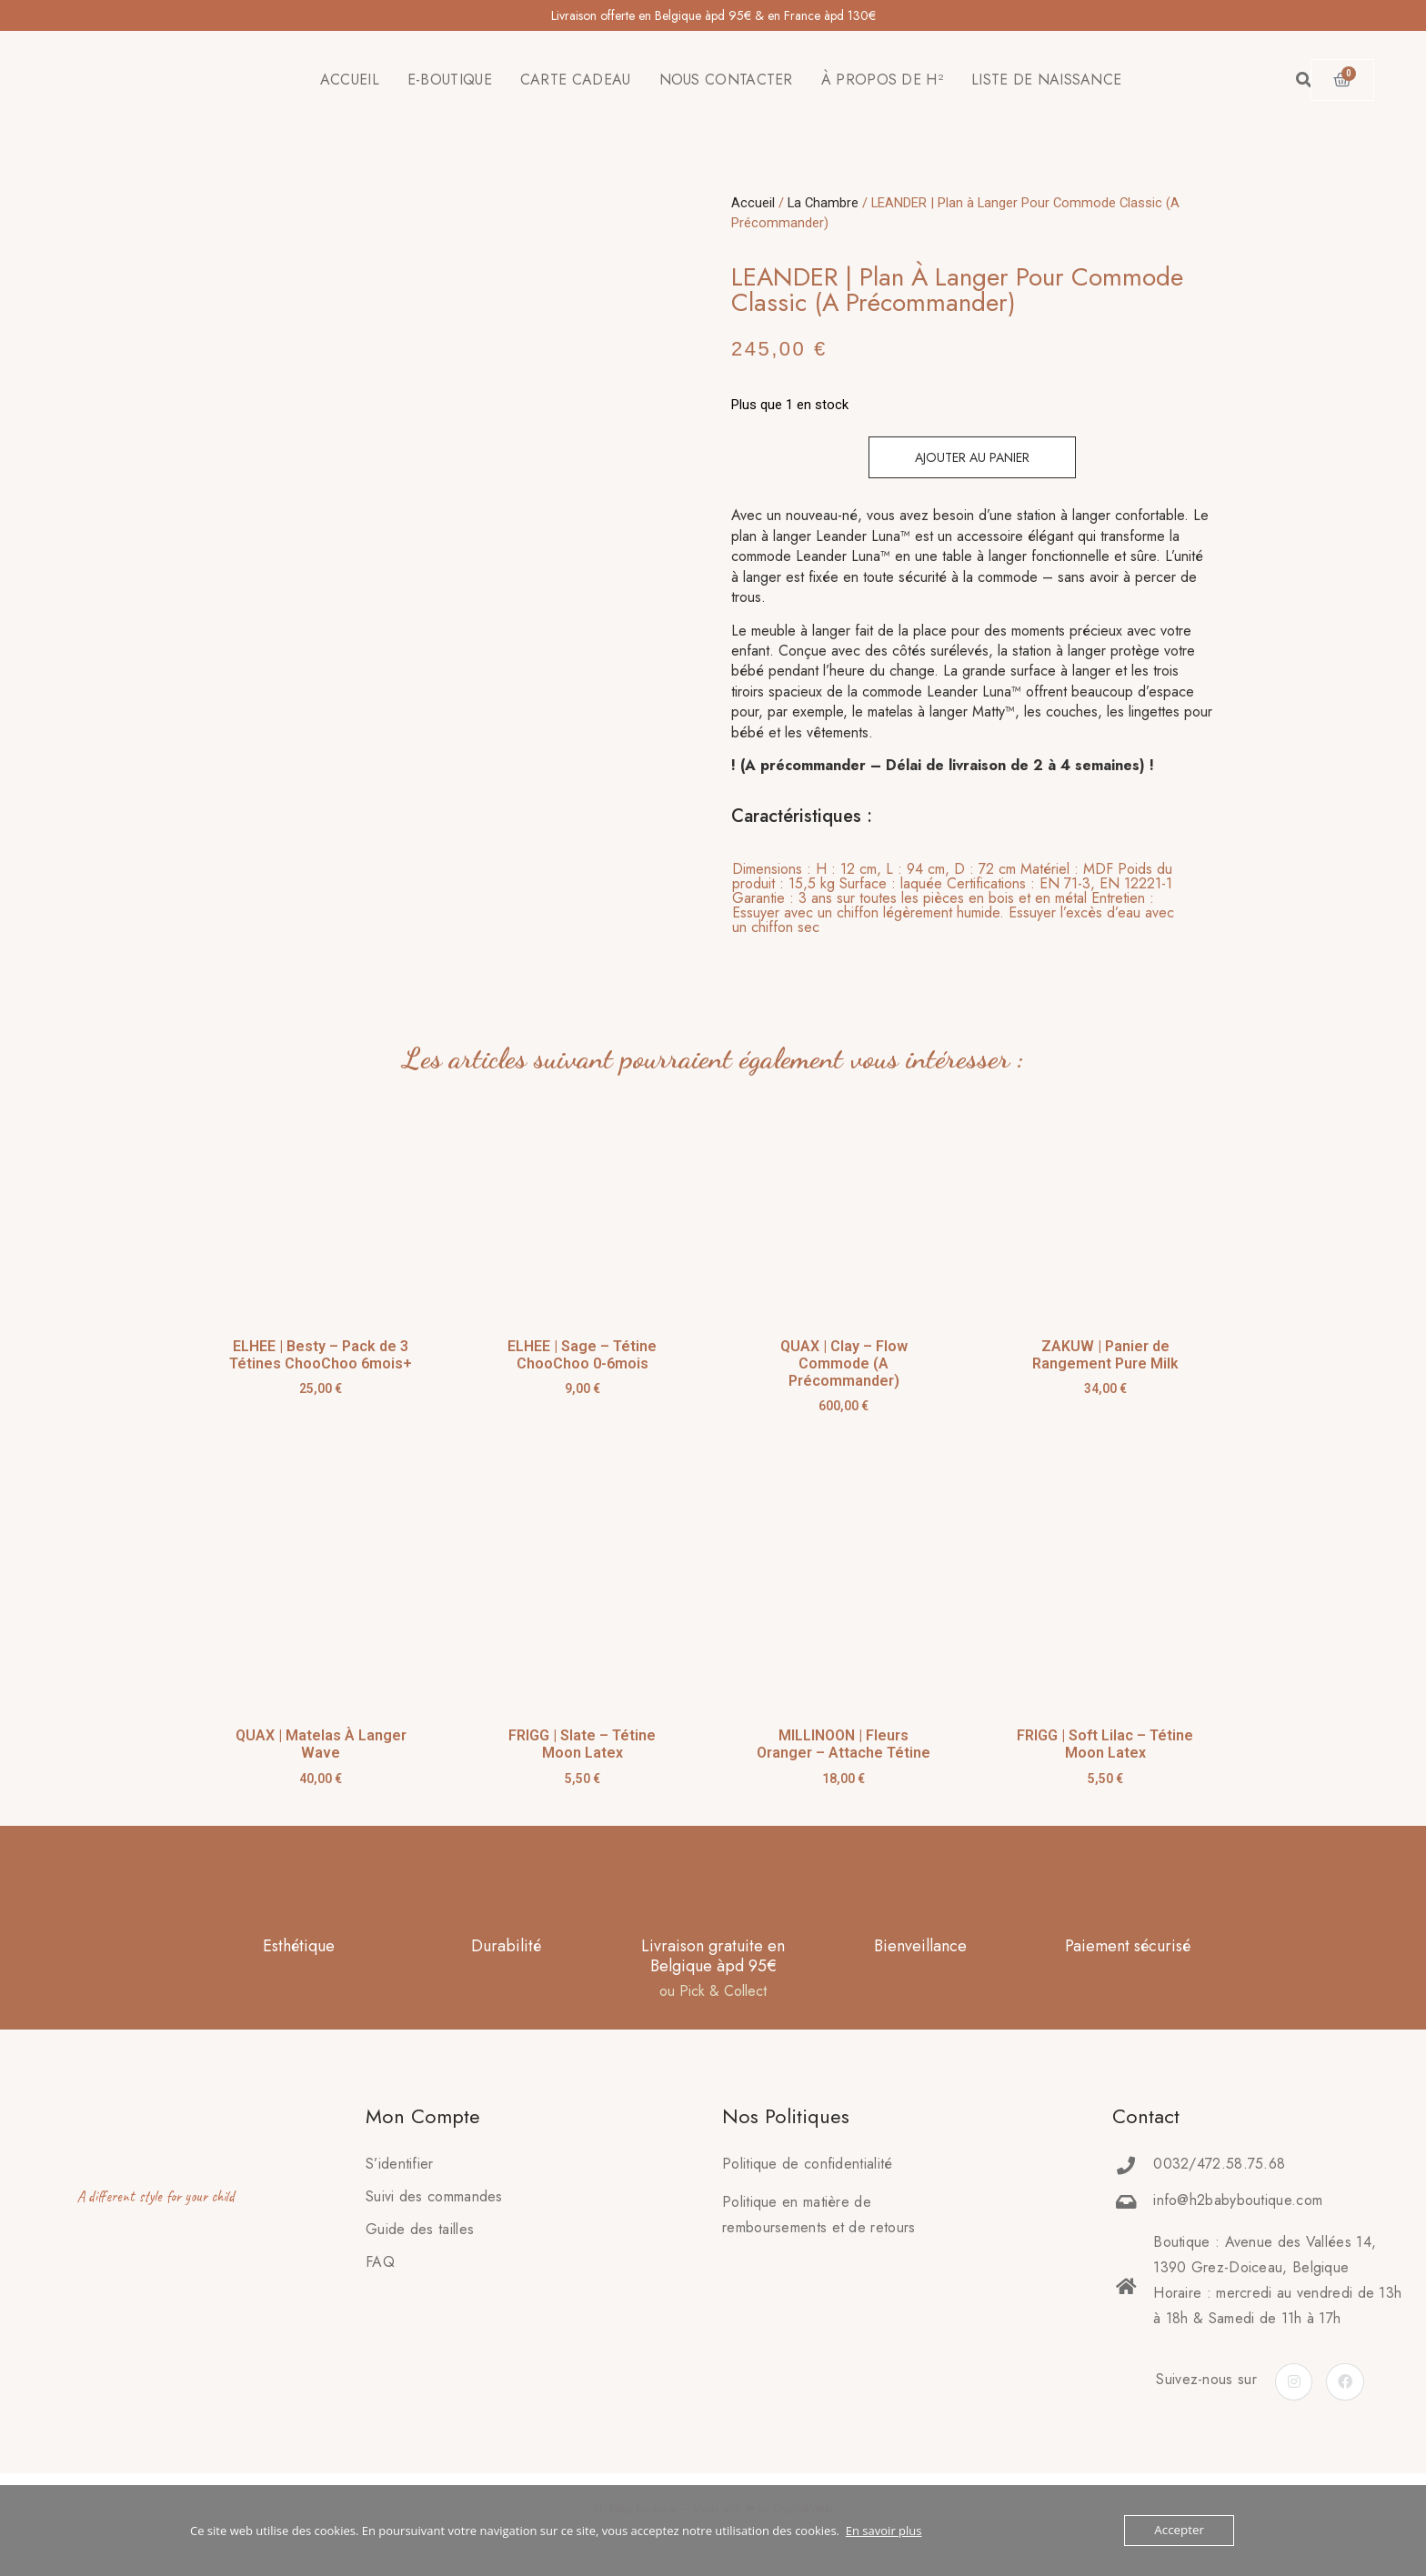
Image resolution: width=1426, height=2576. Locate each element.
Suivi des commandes (434, 2196)
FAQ (380, 2261)
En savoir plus (884, 2530)
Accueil (753, 203)
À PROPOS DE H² (882, 79)
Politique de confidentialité (807, 2163)
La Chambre (823, 203)
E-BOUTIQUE (449, 79)
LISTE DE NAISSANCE (1046, 79)
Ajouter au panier (972, 457)
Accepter (1180, 2530)
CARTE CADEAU (575, 79)
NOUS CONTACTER (726, 79)
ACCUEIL (349, 79)
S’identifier (400, 2163)
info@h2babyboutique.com (1237, 2200)
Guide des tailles (420, 2229)
